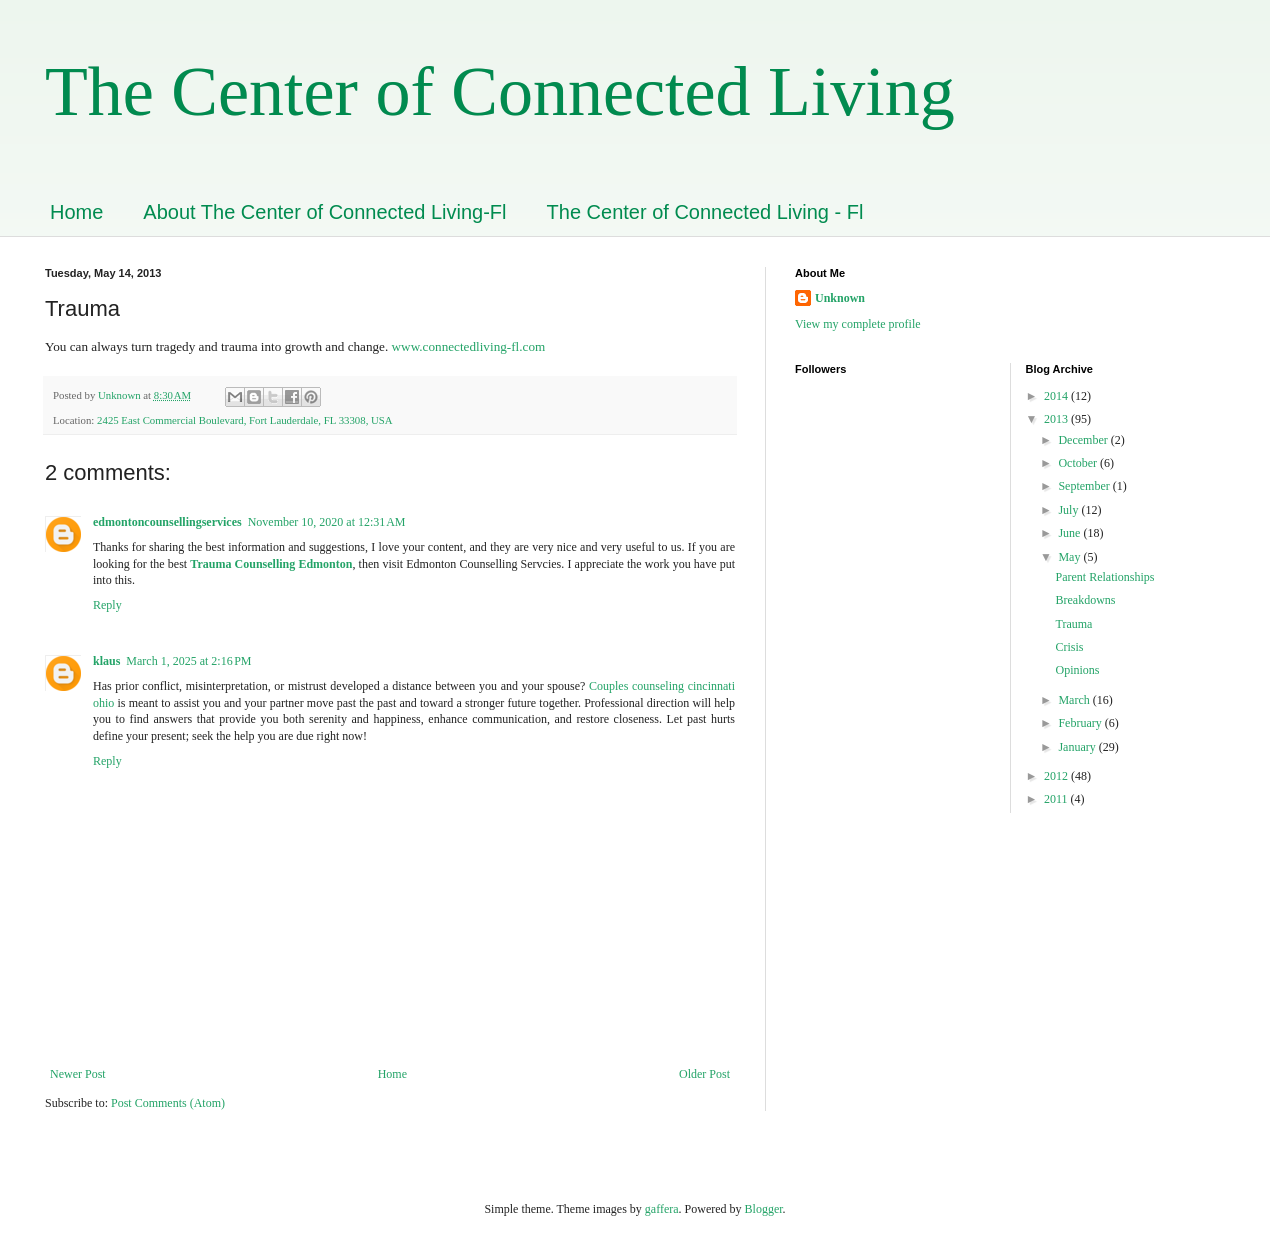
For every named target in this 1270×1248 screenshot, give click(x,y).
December (1084, 440)
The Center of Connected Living (500, 91)
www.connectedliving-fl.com (469, 346)
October (1079, 463)
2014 (1057, 396)
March (1075, 700)
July (1069, 510)
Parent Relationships (1104, 577)
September (1085, 486)
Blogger (764, 1209)
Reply (107, 605)
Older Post (704, 1074)
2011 (1057, 799)
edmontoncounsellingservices (167, 522)
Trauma (1073, 624)
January (1078, 747)
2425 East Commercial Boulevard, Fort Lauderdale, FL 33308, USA (245, 420)
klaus (106, 661)
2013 (1057, 419)
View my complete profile (858, 324)
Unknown (840, 298)
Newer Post (78, 1074)
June (1070, 533)
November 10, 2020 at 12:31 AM (327, 522)
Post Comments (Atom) (168, 1103)
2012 (1057, 776)
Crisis (1069, 647)
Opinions (1077, 670)
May (1070, 557)
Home (76, 212)
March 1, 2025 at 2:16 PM (188, 661)
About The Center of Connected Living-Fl (324, 212)
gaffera (662, 1209)
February (1081, 723)
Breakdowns (1085, 600)
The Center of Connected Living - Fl (705, 212)
